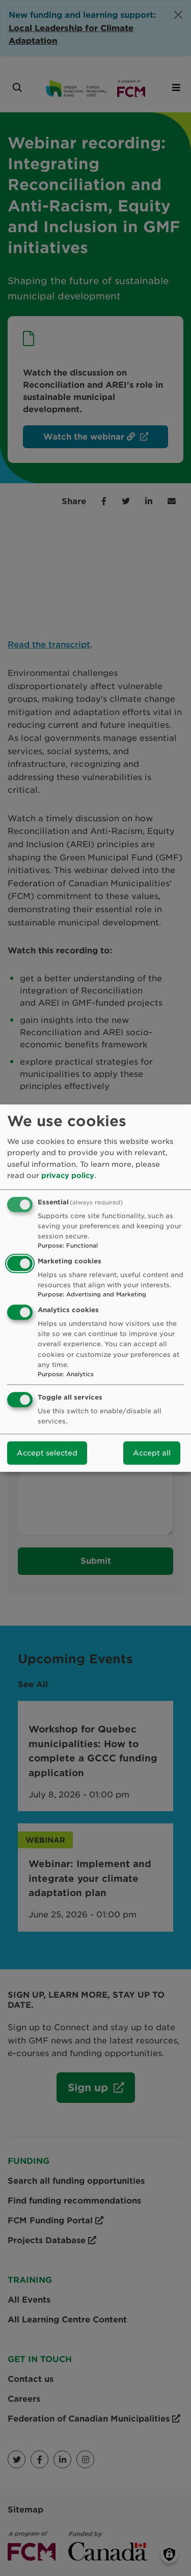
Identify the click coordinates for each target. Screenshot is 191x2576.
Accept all (152, 1453)
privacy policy (67, 1175)
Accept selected (47, 1453)
